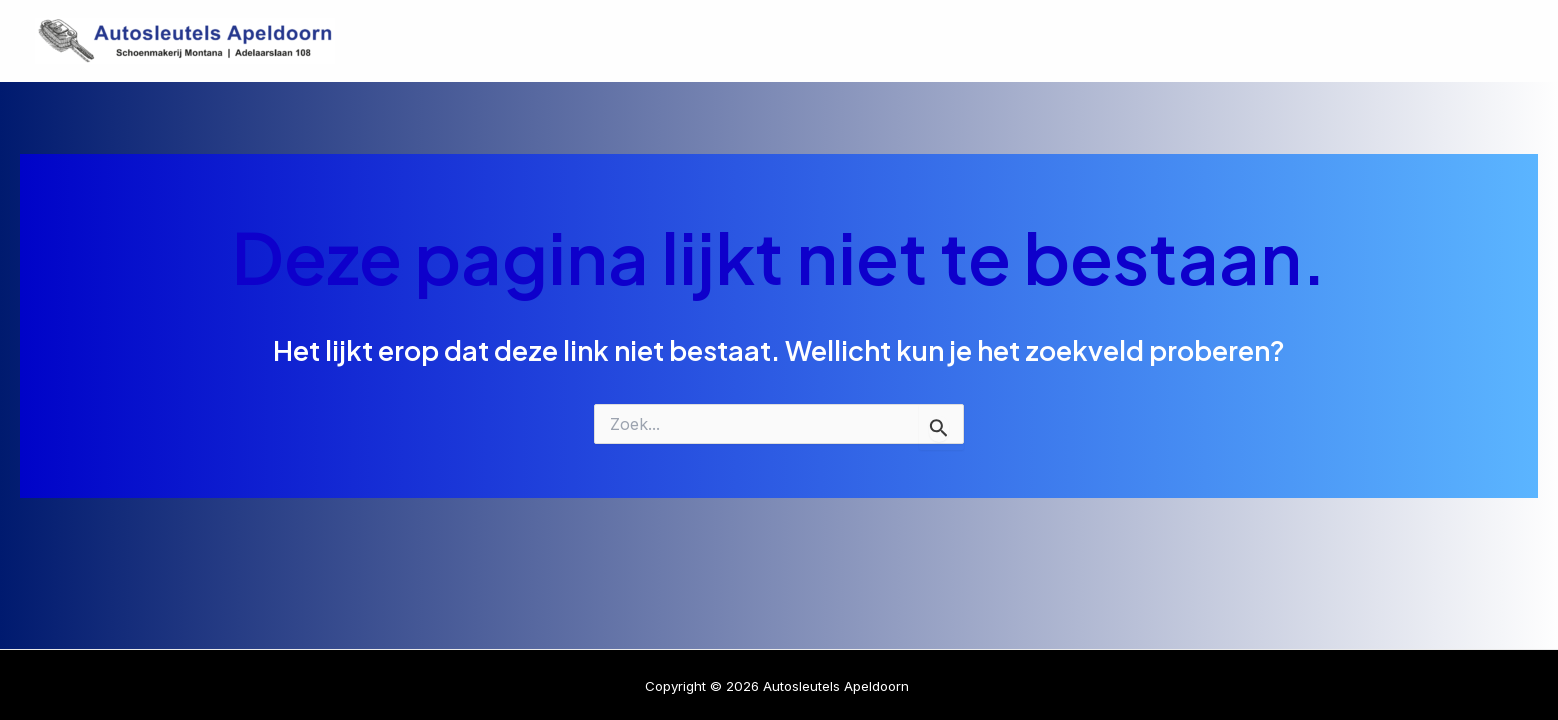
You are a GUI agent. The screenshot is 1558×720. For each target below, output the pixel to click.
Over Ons (1351, 41)
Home (1122, 41)
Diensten (1229, 41)
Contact (1468, 41)
